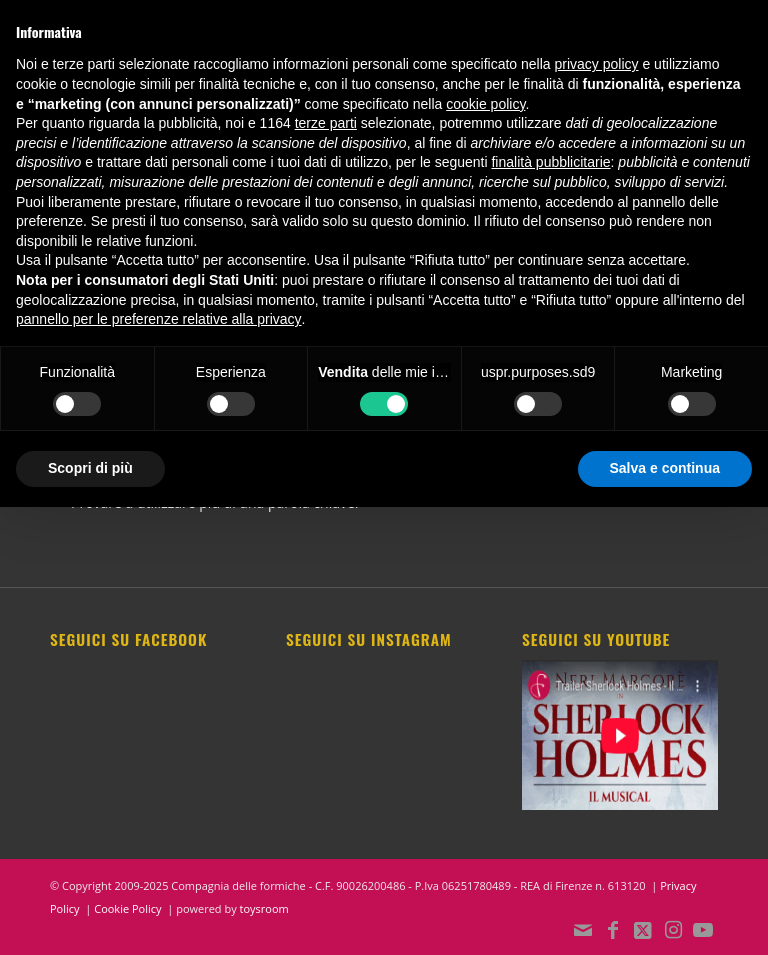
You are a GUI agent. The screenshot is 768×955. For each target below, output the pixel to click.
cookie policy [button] (485, 104)
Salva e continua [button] (665, 468)
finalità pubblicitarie (550, 162)
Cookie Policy (127, 908)
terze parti (326, 123)
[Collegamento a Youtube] (703, 930)
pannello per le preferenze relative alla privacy (159, 319)
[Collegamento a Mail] (583, 930)
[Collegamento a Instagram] (673, 930)
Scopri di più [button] (90, 468)
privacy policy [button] (597, 64)
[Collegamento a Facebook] (613, 930)
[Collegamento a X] (643, 930)
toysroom (264, 908)
